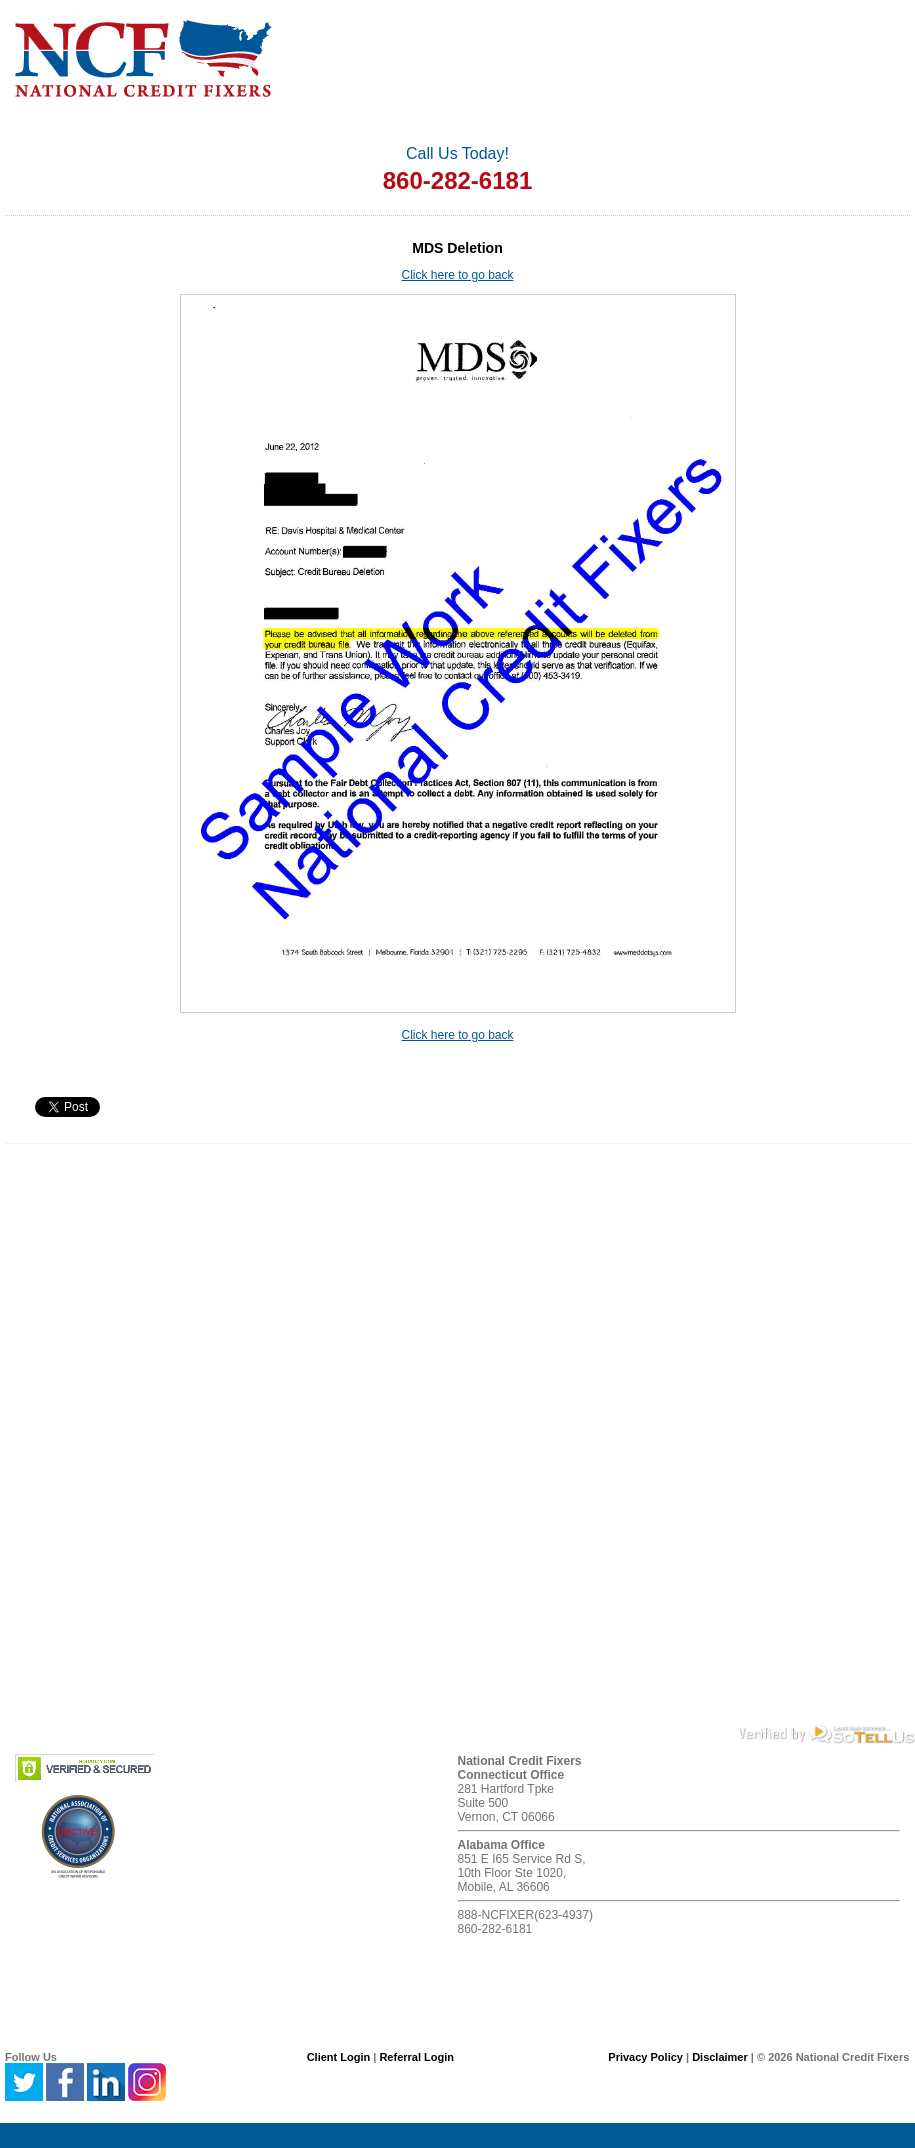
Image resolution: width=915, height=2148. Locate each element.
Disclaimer (720, 2057)
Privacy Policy (645, 2057)
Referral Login (416, 2057)
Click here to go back (457, 275)
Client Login (339, 2057)
